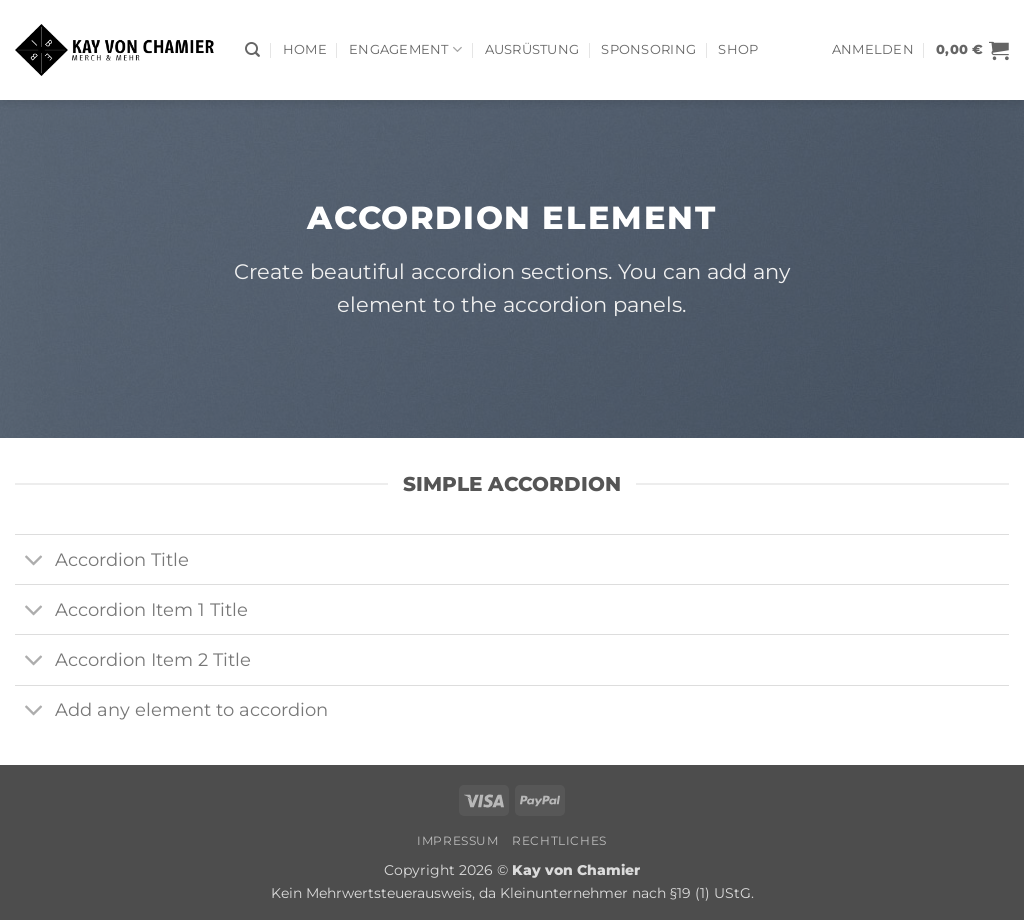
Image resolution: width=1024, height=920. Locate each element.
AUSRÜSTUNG (532, 49)
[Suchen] (252, 50)
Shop (738, 49)
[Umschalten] (34, 561)
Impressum (458, 840)
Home (305, 49)
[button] (873, 50)
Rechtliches (559, 840)
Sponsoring (648, 49)
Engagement (405, 49)
